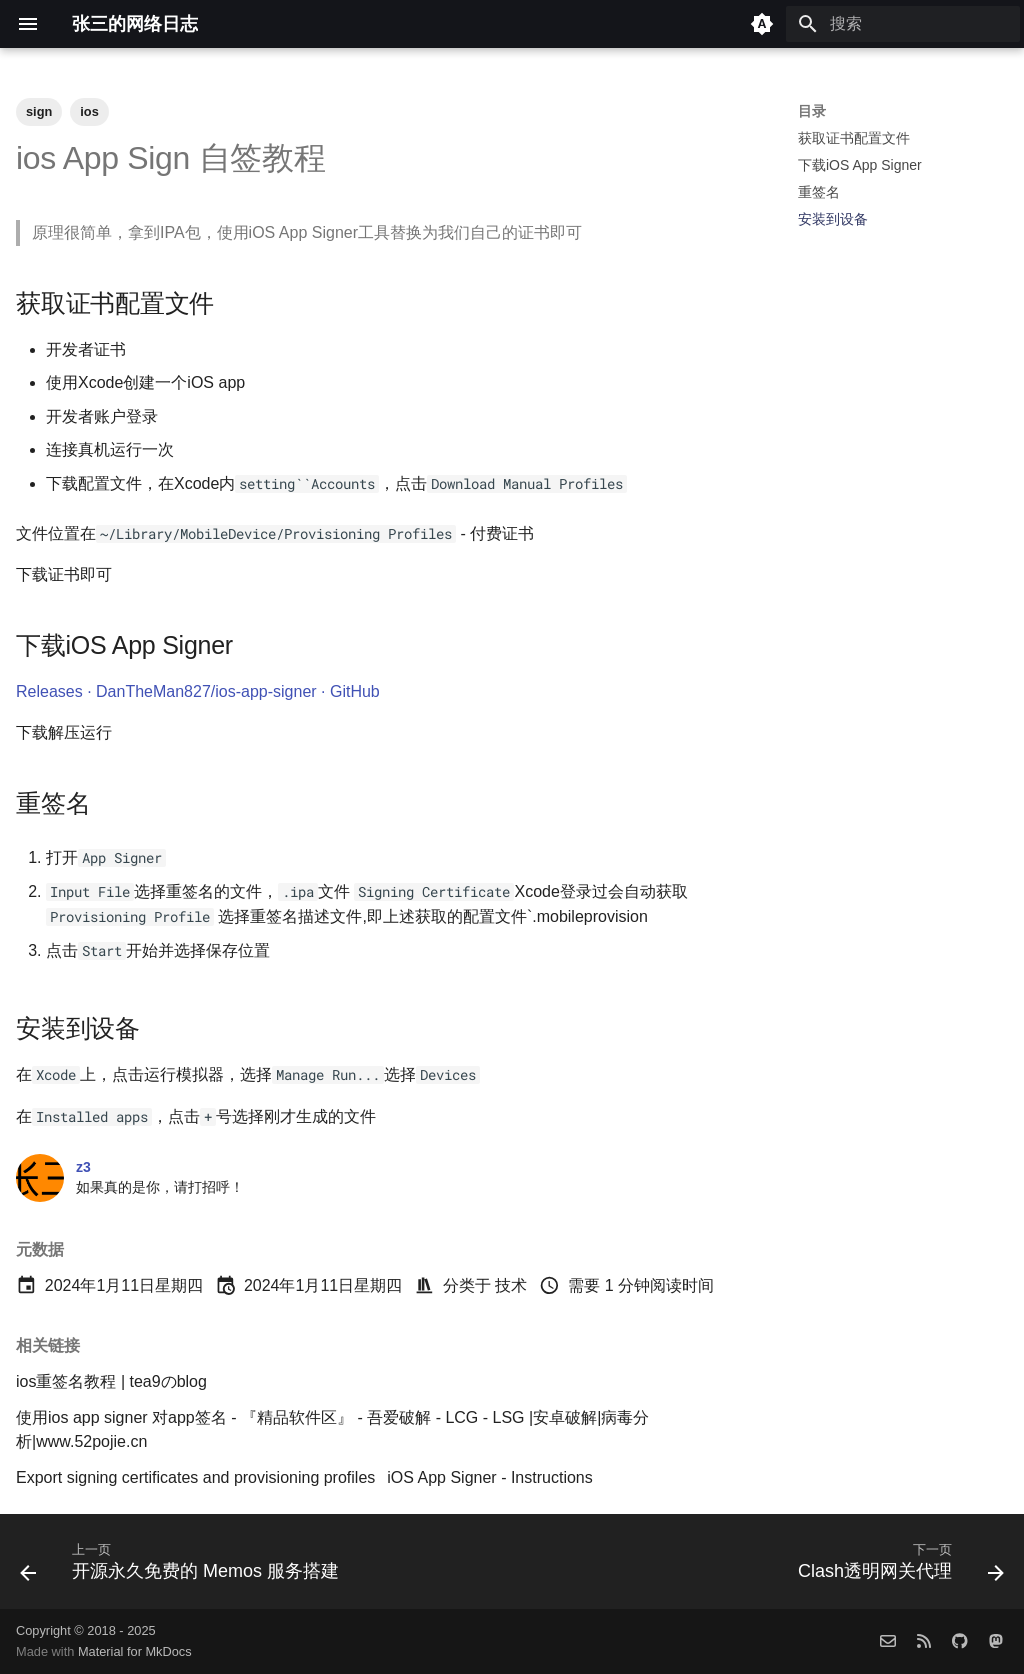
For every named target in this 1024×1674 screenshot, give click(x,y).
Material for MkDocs (135, 1651)
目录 (812, 111)
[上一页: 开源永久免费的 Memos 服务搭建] (183, 1567)
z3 (83, 1167)
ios (89, 111)
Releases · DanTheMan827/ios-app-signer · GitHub (198, 691)
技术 (511, 1285)
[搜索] (903, 24)
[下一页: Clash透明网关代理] (897, 1567)
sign (39, 111)
